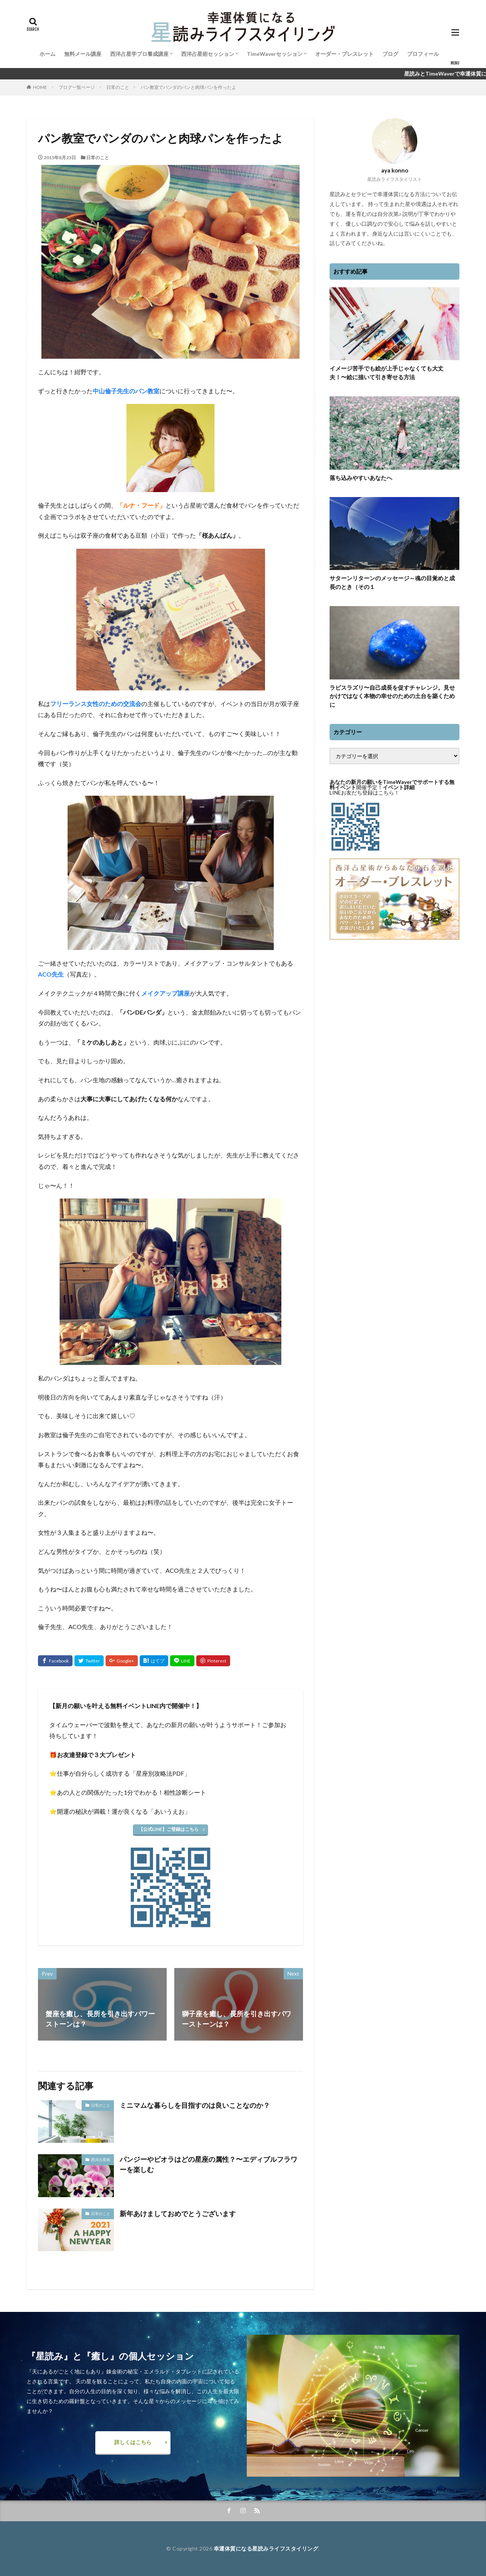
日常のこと (117, 87)
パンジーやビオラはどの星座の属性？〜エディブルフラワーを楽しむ (208, 2164)
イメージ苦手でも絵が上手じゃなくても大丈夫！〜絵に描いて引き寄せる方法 (386, 372)
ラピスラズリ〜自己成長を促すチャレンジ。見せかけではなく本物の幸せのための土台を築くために (392, 696)
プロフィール (423, 54)
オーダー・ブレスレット (344, 54)
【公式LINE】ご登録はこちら (169, 1829)
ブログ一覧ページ (76, 87)
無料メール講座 (82, 54)
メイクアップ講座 (165, 993)
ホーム (47, 54)
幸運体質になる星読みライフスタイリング (266, 2548)
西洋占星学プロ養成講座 (139, 54)
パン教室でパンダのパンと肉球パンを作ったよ (188, 87)
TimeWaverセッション (275, 54)
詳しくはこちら (132, 2442)
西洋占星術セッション (207, 54)
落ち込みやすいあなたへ (361, 477)
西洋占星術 (100, 2159)
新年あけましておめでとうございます (178, 2213)
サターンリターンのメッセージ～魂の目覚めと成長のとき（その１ (392, 582)
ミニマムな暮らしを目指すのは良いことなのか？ (195, 2105)
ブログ (390, 54)
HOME (40, 87)
